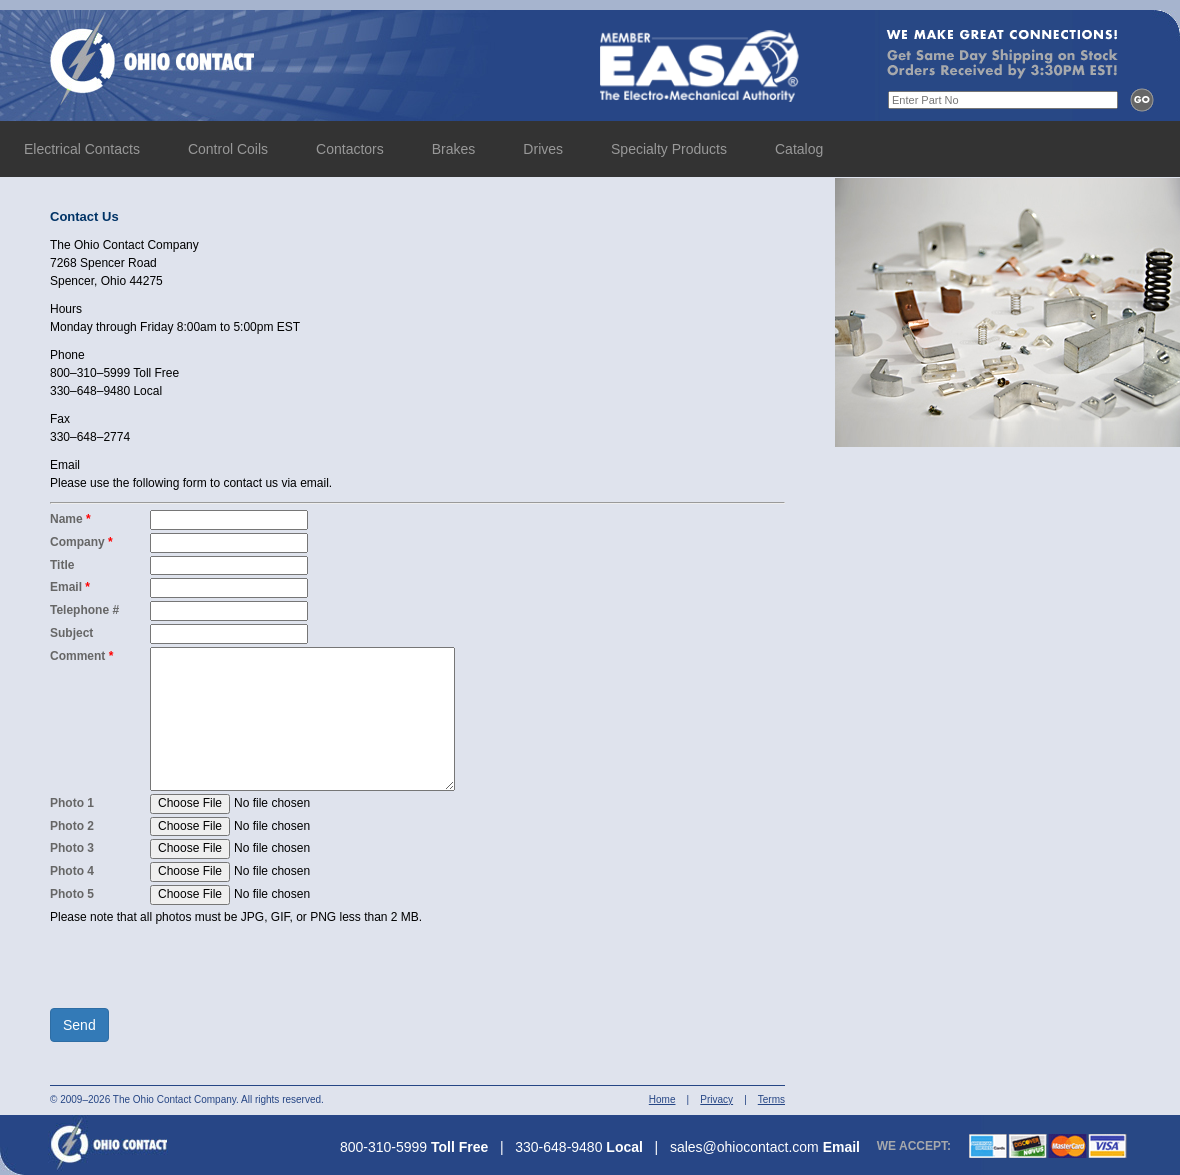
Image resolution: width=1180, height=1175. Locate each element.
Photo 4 (72, 871)
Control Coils (228, 149)
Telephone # (84, 610)
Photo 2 (72, 826)
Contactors (350, 149)
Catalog (799, 149)
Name (70, 519)
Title (62, 565)
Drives (543, 149)
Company (81, 542)
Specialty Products (669, 149)
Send (79, 1025)
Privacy (716, 1099)
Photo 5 (72, 894)
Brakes (454, 149)
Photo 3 (72, 848)
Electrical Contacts (82, 149)
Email (70, 587)
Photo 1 (72, 803)
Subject (71, 633)
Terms (771, 1099)
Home (662, 1099)
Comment (81, 656)
